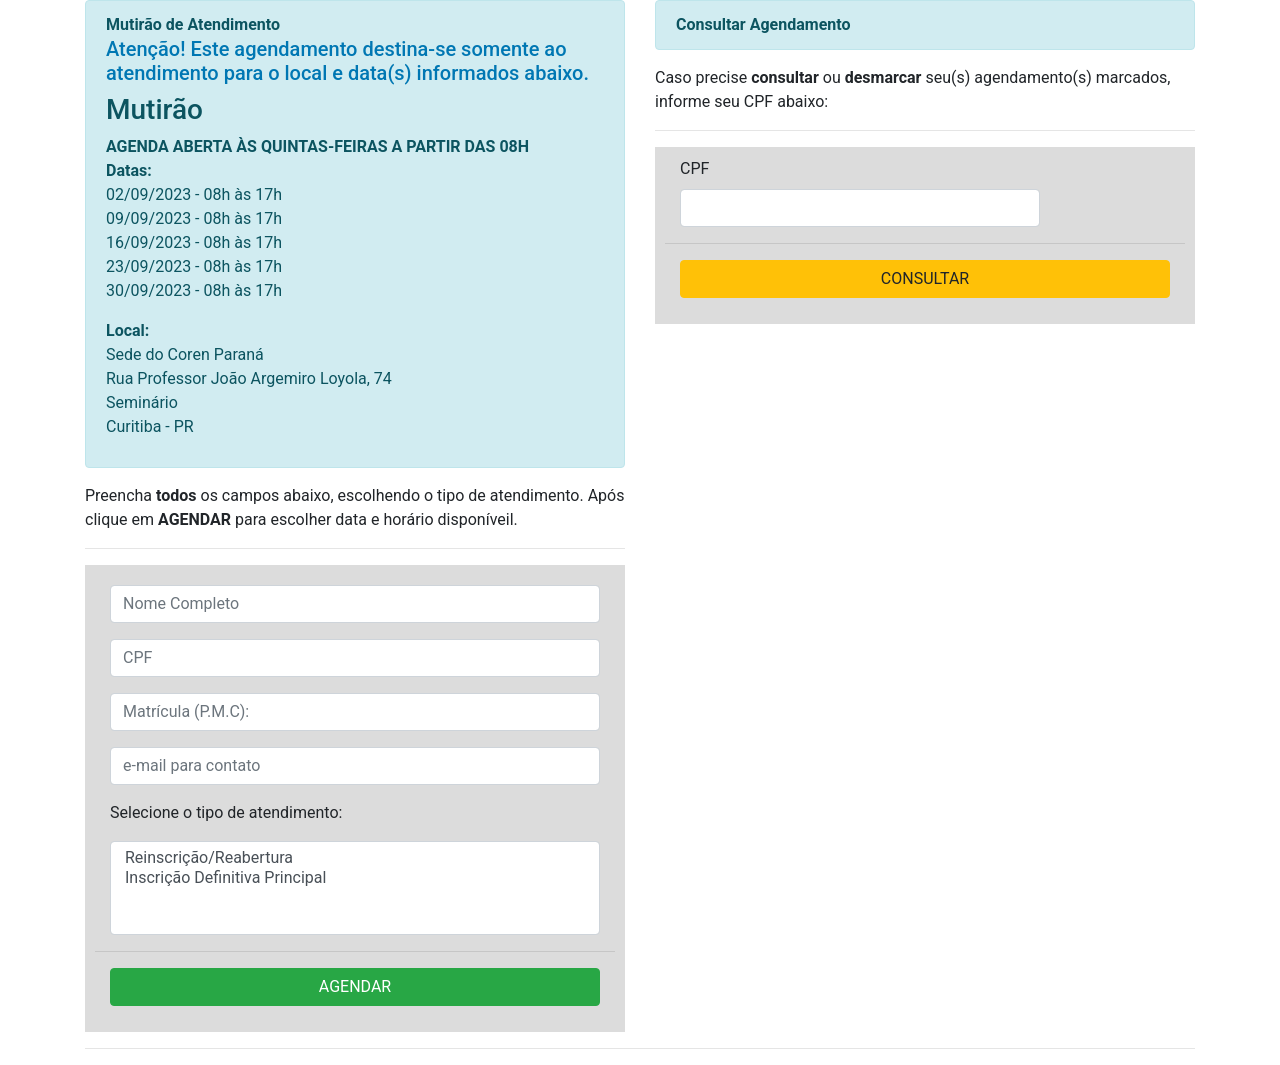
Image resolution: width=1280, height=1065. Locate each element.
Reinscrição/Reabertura (355, 858)
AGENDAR (355, 986)
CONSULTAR (925, 278)
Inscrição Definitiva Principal (355, 878)
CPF (694, 168)
